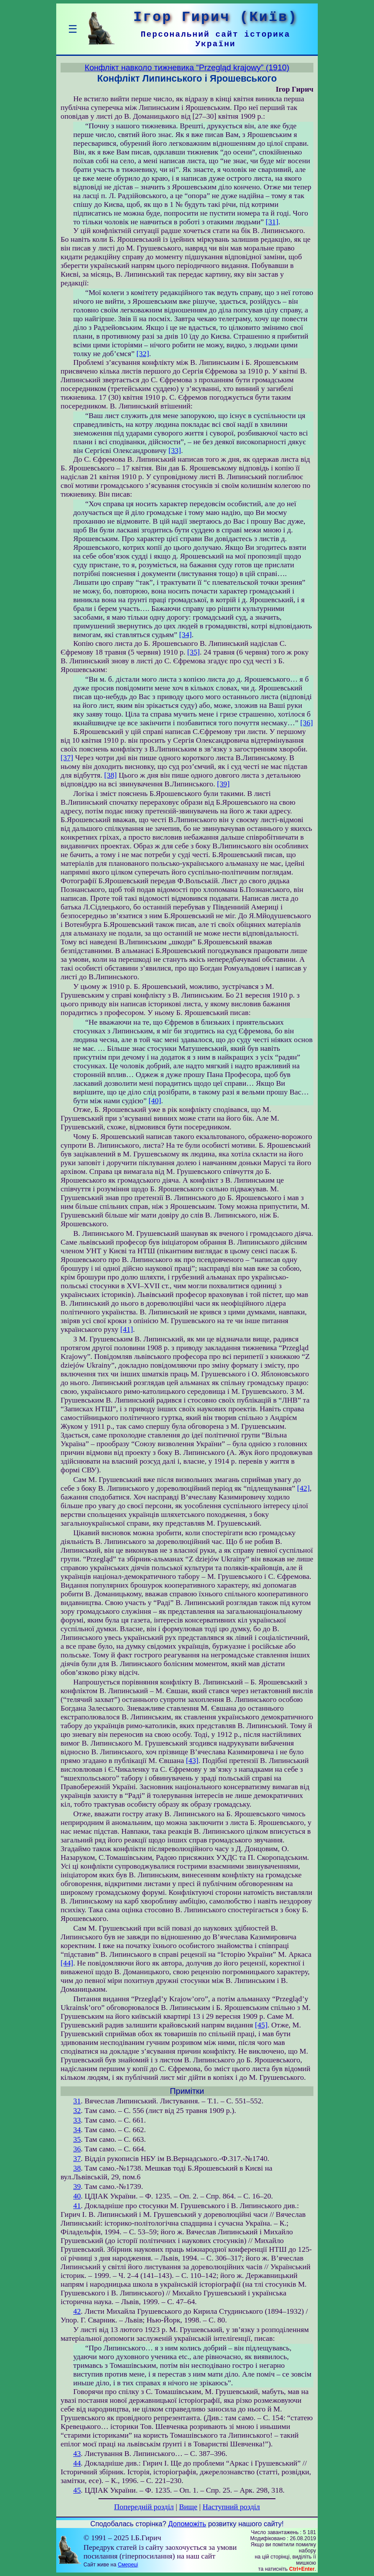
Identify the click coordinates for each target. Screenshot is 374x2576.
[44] (67, 1963)
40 (77, 2196)
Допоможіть (187, 2524)
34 (77, 2130)
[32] (142, 354)
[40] (155, 1101)
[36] (306, 723)
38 (77, 2168)
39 (77, 2186)
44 (77, 2463)
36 (77, 2149)
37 (77, 2158)
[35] (193, 652)
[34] (185, 635)
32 (77, 2110)
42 (77, 2311)
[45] (261, 2025)
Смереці (128, 2565)
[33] (174, 450)
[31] (272, 222)
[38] (110, 775)
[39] (223, 784)
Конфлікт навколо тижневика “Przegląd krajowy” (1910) (187, 67)
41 (77, 2206)
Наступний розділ (231, 2507)
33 (77, 2120)
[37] (67, 758)
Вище (188, 2507)
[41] (126, 1329)
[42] (303, 1488)
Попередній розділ (144, 2507)
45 (77, 2490)
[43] (192, 1760)
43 (77, 2453)
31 (77, 2101)
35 (77, 2139)
